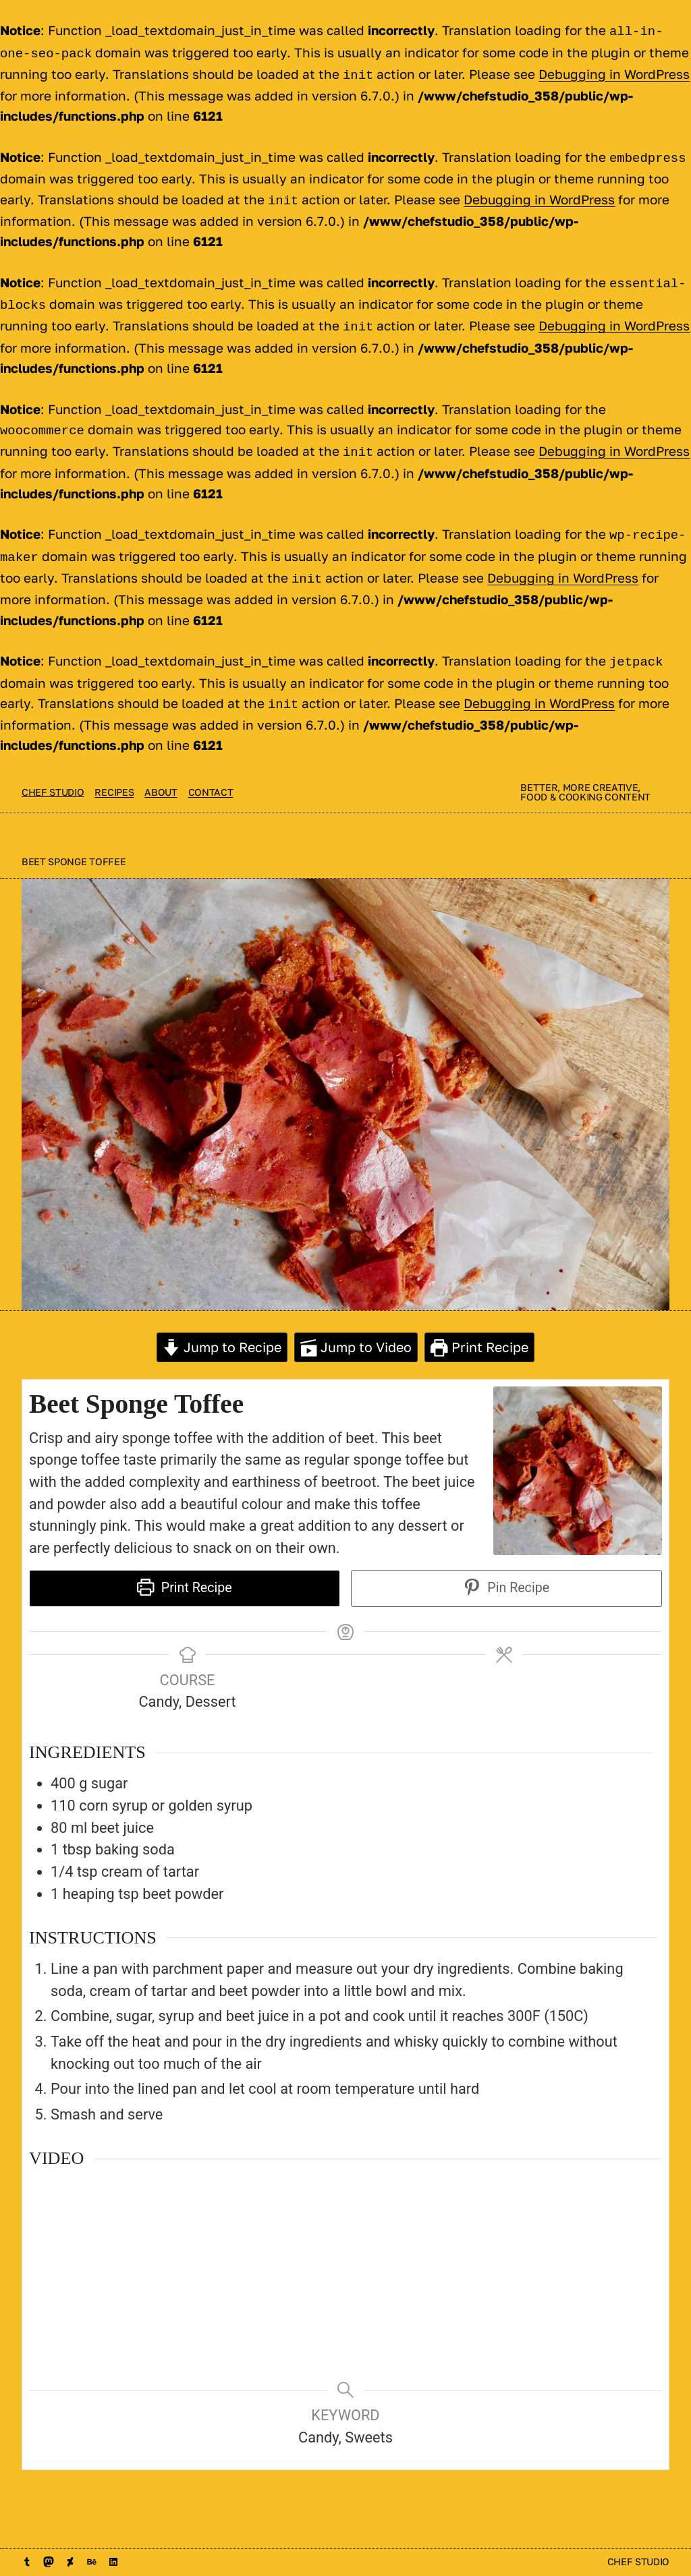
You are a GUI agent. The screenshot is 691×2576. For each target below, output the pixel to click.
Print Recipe (479, 1327)
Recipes (114, 772)
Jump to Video (356, 1327)
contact (210, 772)
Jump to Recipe (222, 1327)
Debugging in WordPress (614, 71)
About (160, 772)
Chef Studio (53, 772)
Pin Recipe (506, 1567)
